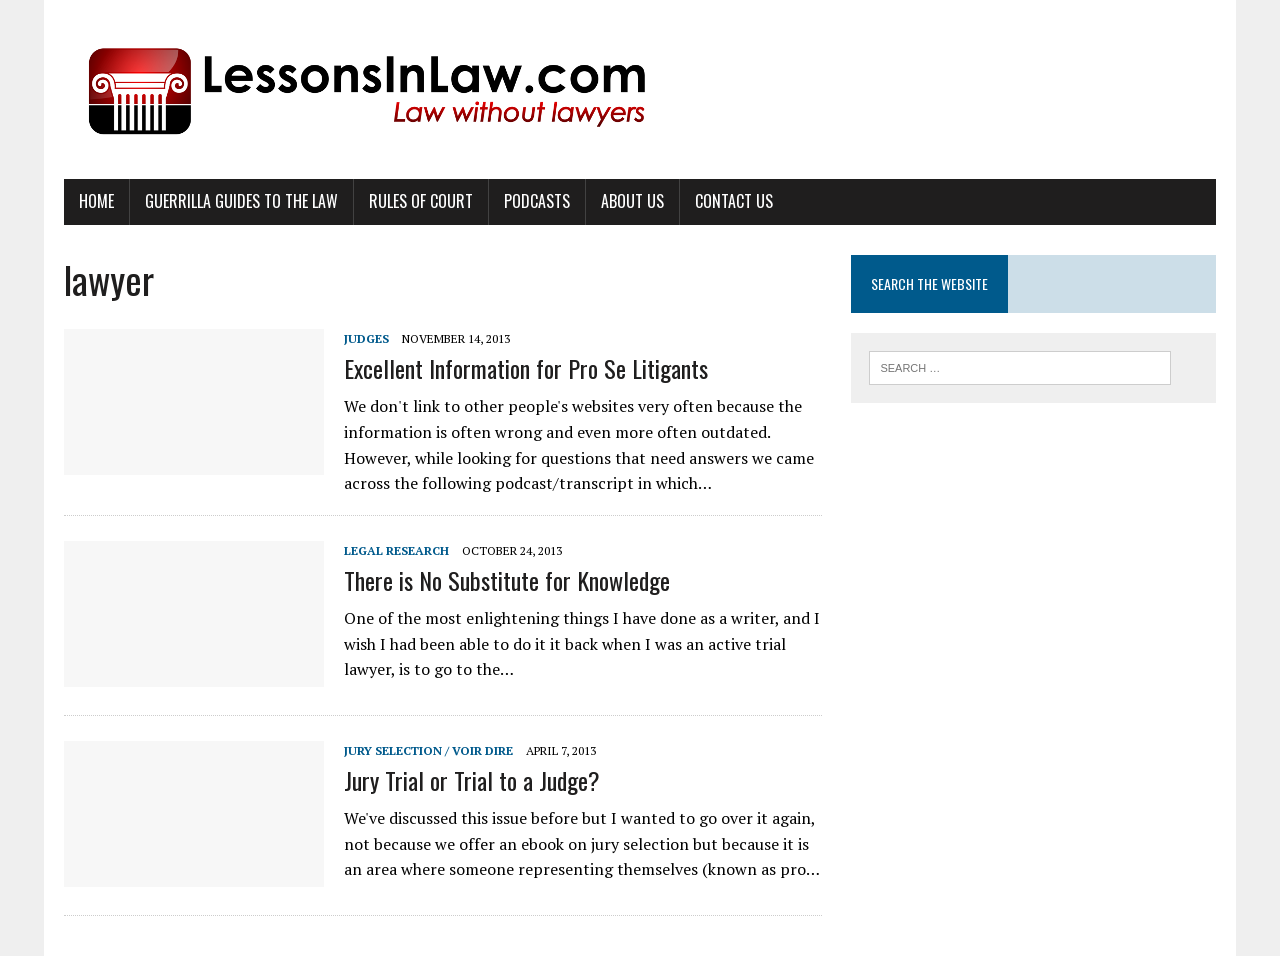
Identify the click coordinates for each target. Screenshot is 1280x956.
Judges (366, 338)
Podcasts (537, 201)
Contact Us (734, 201)
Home (96, 201)
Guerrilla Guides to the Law (241, 201)
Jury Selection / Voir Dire (428, 750)
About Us (632, 201)
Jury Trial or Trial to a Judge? (472, 780)
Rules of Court (421, 201)
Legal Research (396, 550)
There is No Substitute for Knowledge (507, 580)
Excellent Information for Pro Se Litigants (526, 368)
